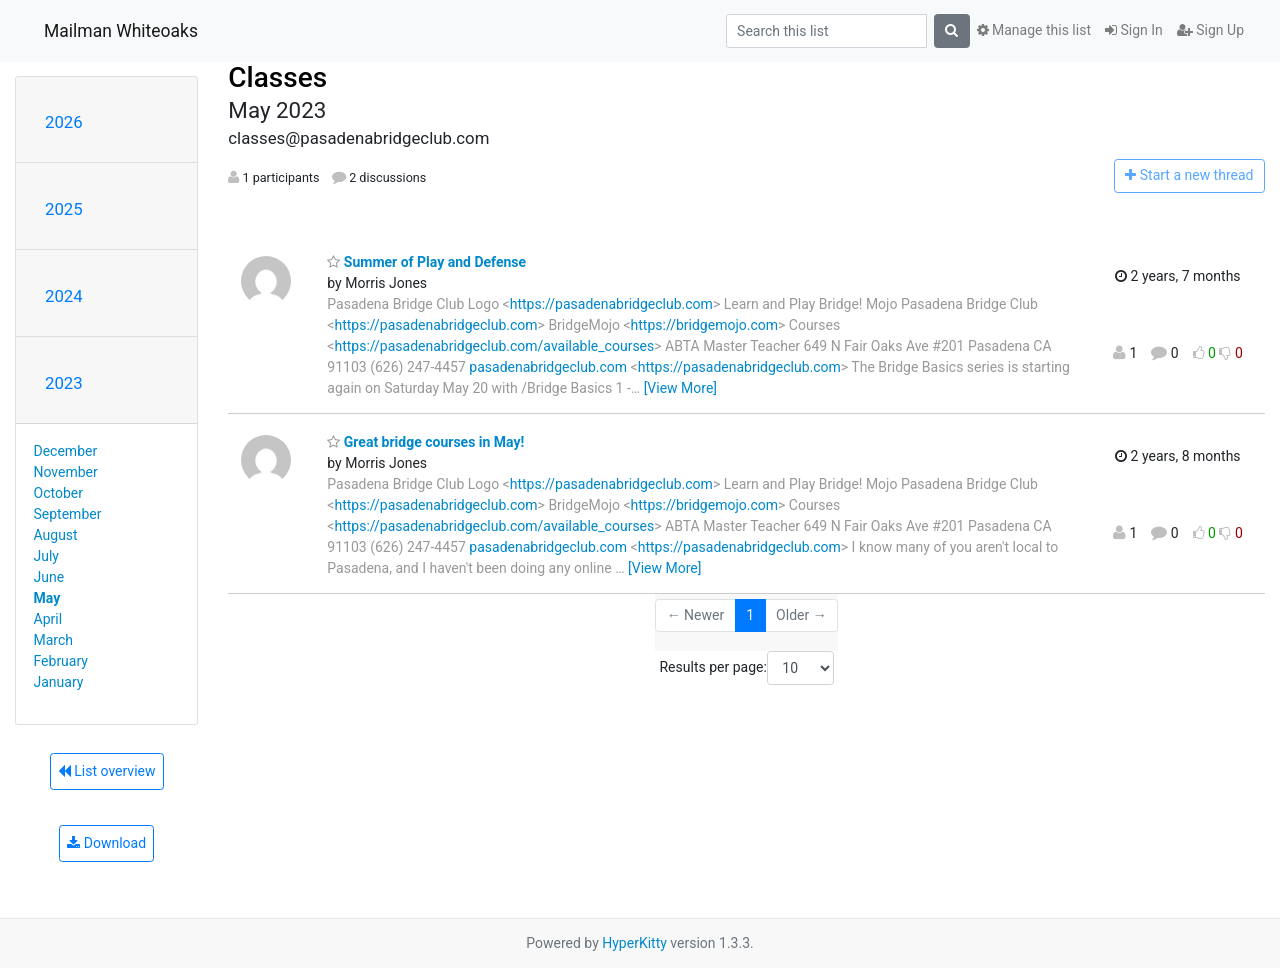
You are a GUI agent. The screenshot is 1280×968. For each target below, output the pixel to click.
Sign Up (1210, 30)
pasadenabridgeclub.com (548, 367)
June (49, 577)
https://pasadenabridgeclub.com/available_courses (494, 346)
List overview (107, 771)
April (48, 619)
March (54, 640)
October (58, 493)
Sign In (1134, 30)
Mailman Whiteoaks (121, 31)
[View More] (680, 388)
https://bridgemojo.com (704, 325)
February (61, 661)
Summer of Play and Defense (426, 262)
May (47, 598)
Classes (277, 77)
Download (106, 843)
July (46, 556)
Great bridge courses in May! (425, 442)
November (66, 472)
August (56, 535)
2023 (64, 383)
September (68, 514)
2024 (64, 296)
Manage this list (1034, 30)
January (59, 682)
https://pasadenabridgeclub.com (611, 304)
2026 (64, 122)
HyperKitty (634, 943)
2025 (64, 209)
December (66, 451)
